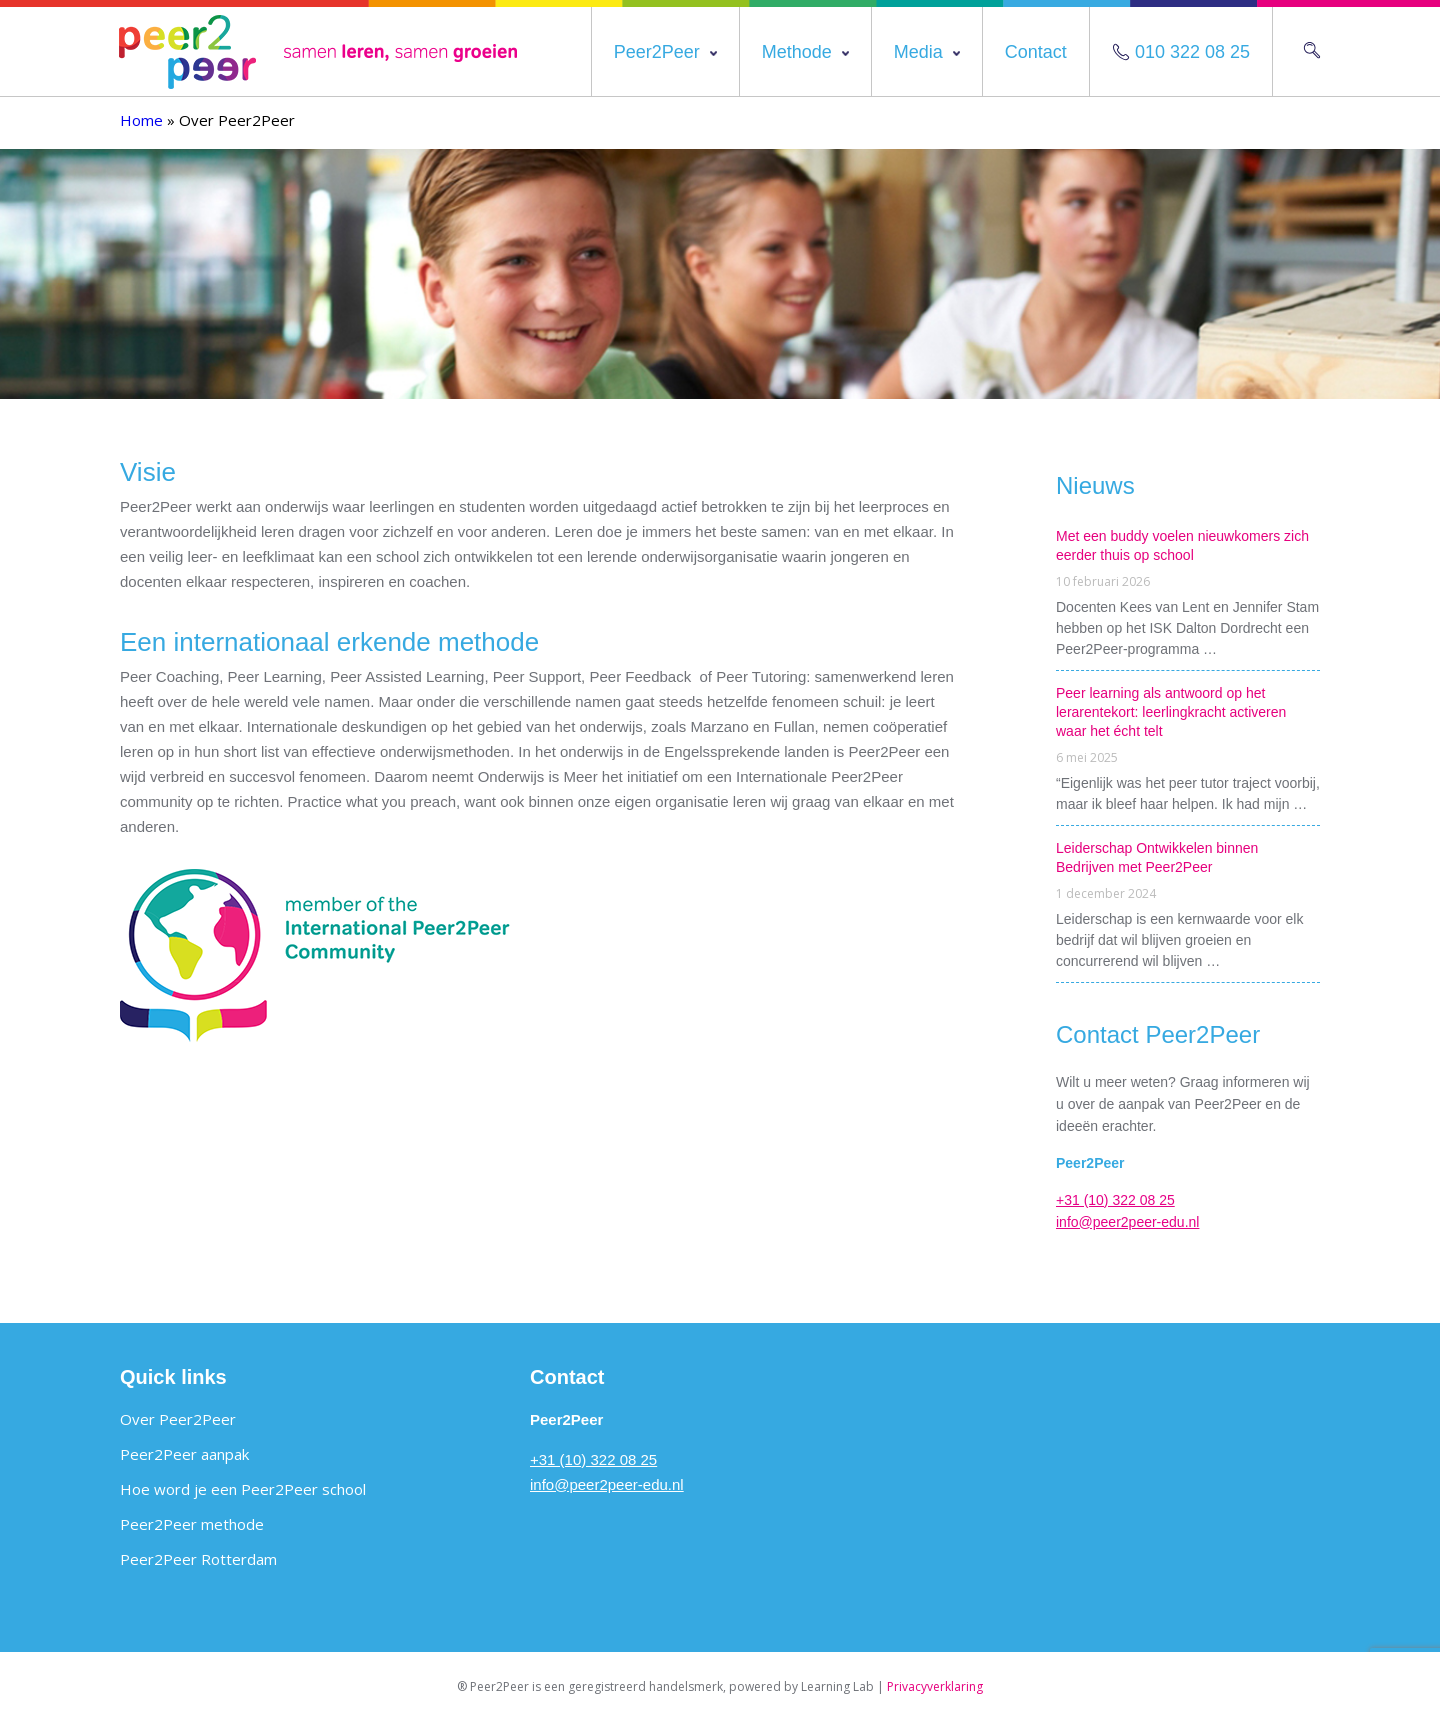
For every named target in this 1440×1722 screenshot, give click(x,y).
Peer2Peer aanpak (184, 1454)
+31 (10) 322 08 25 (1115, 1200)
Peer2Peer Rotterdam (198, 1559)
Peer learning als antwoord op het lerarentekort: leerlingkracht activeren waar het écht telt (1171, 712)
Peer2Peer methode (192, 1524)
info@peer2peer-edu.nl (1127, 1222)
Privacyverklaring (935, 1686)
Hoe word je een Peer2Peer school (243, 1489)
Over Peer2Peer (178, 1419)
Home (141, 120)
